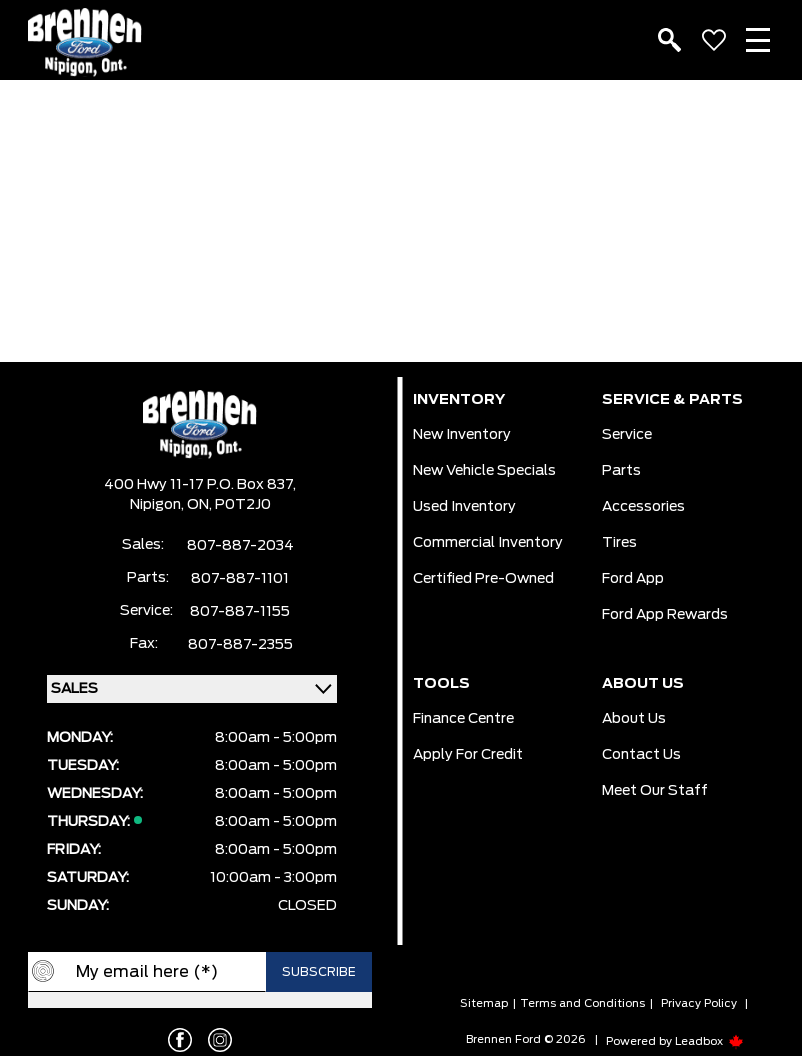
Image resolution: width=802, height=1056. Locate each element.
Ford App (633, 579)
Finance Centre (463, 719)
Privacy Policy (699, 1003)
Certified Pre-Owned (483, 579)
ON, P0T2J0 (229, 505)
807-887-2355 (240, 645)
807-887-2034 (240, 546)
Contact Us (641, 755)
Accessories (643, 507)
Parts (621, 471)
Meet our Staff (655, 791)
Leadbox (709, 1041)
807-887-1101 (240, 579)
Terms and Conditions (582, 1003)
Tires (619, 543)
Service (627, 435)
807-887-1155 (240, 612)
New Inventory (462, 435)
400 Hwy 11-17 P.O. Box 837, (200, 485)
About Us (634, 719)
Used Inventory (464, 507)
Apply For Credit (468, 755)
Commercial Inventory (488, 543)
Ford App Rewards (665, 615)
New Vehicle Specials (484, 471)
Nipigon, (158, 505)
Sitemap (484, 1003)
